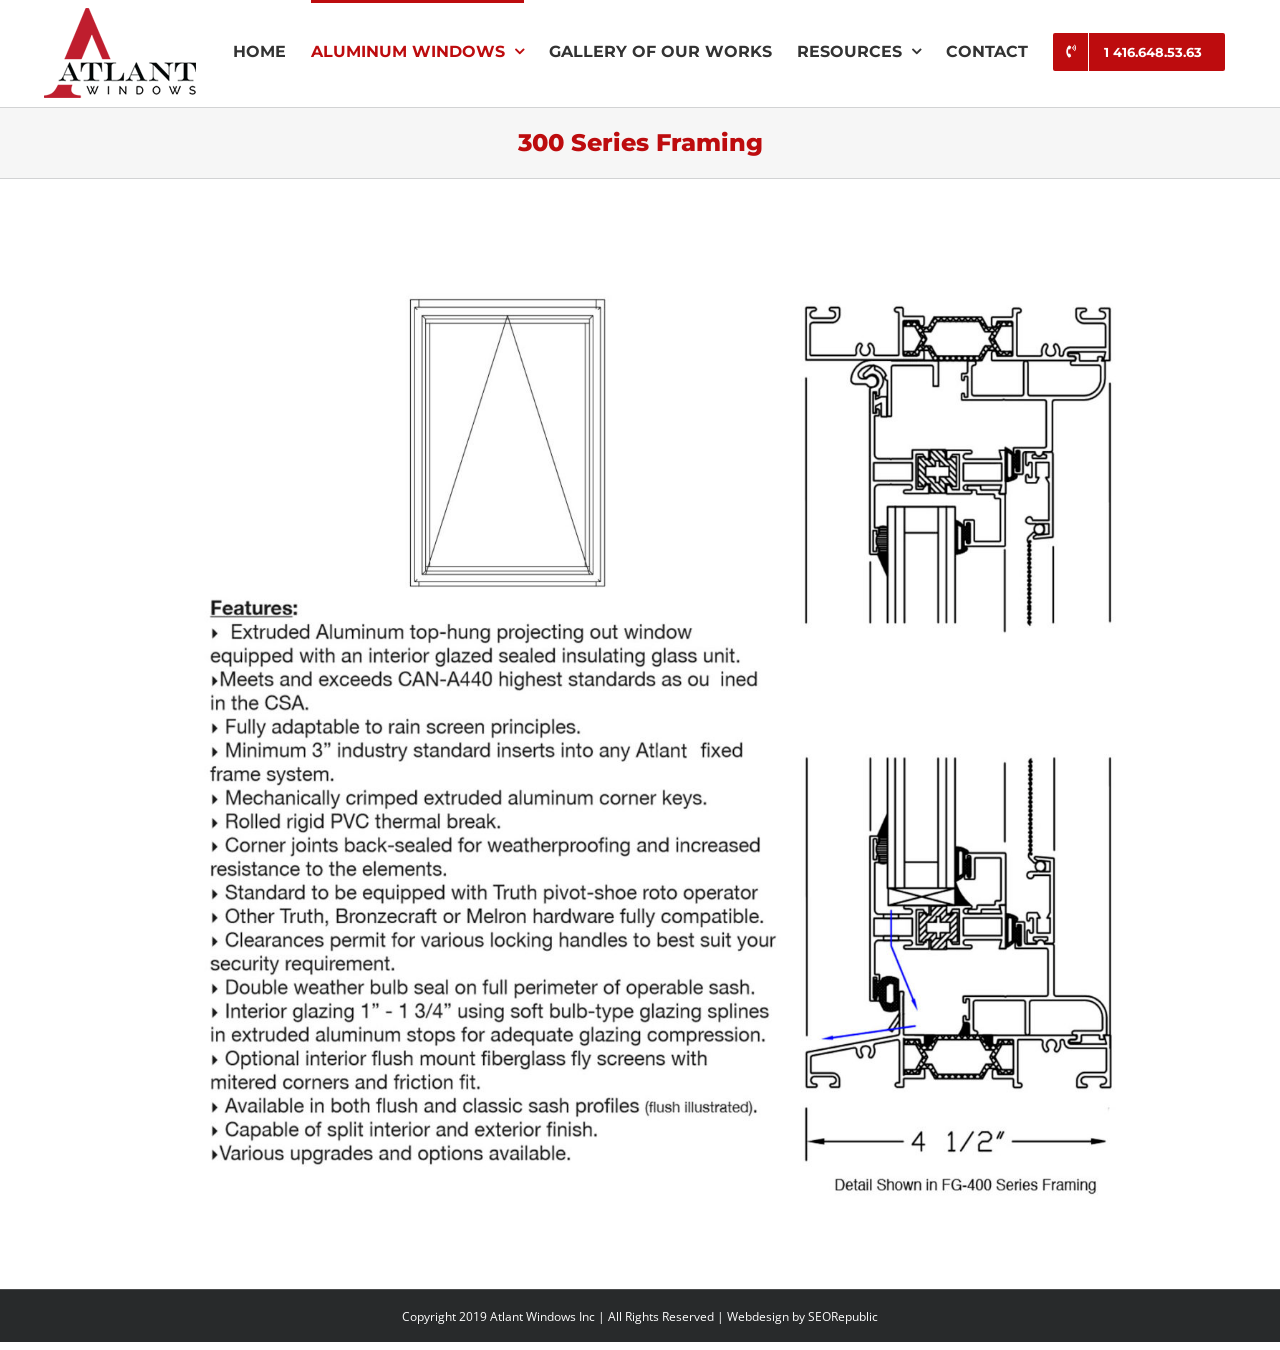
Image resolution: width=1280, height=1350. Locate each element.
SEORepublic (843, 1316)
